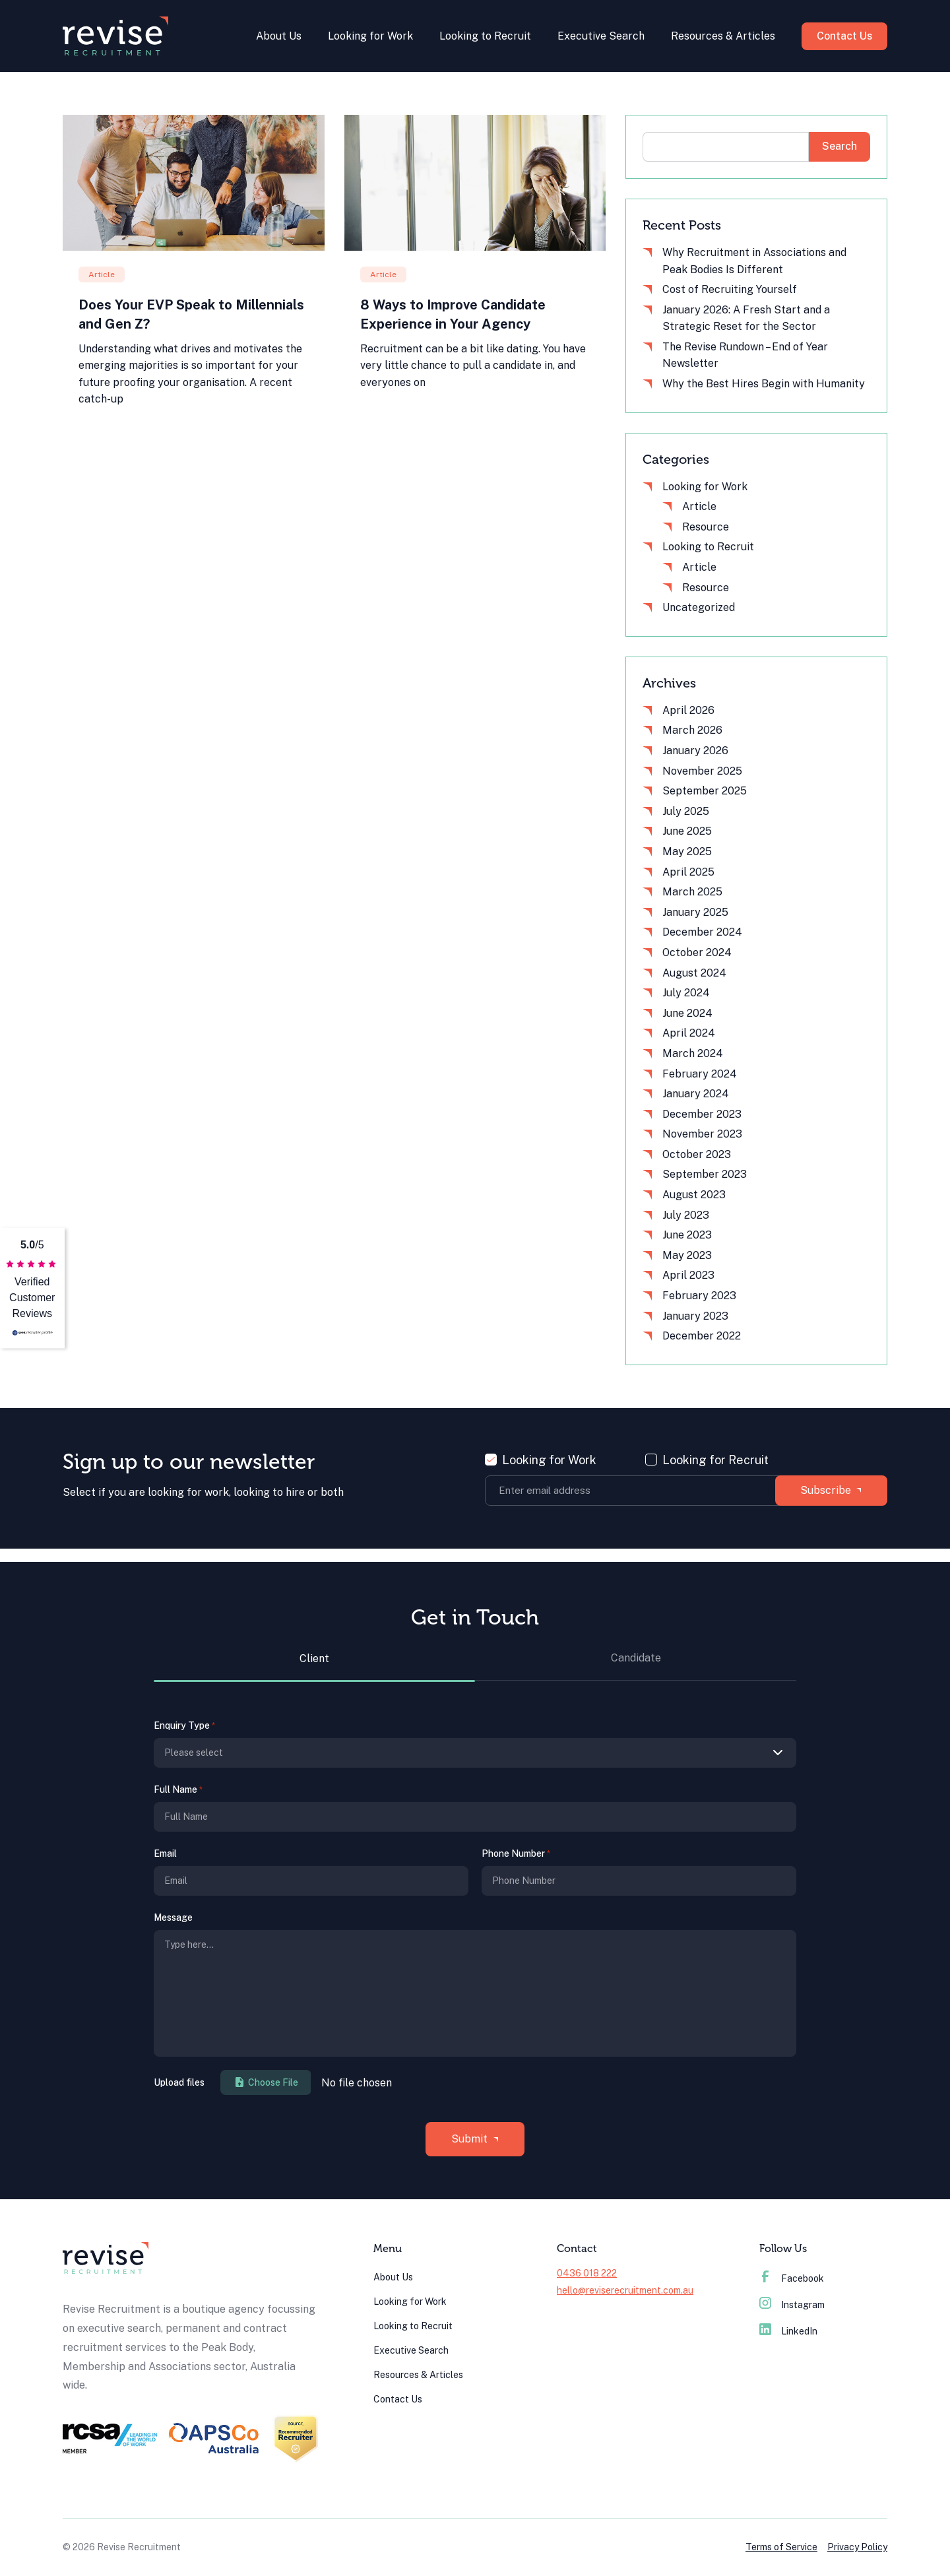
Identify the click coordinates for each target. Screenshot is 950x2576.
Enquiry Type (184, 1726)
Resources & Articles (721, 36)
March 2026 (692, 730)
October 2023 (696, 1154)
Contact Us (843, 36)
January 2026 (695, 750)
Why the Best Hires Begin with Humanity (763, 383)
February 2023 (699, 1295)
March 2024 (692, 1053)
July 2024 (686, 992)
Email (165, 1853)
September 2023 (704, 1174)
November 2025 (702, 771)
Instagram (792, 2305)
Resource (705, 527)
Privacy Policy (857, 2547)
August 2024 (694, 973)
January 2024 (695, 1093)
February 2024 (699, 1074)
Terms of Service (781, 2547)
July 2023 (685, 1215)
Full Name (178, 1790)
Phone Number (516, 1854)
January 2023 (695, 1316)
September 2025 (704, 791)
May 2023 (687, 1255)
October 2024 (697, 952)
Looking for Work (368, 36)
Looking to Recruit (483, 36)
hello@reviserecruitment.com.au (625, 2290)
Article (699, 506)
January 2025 (695, 912)
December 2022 (701, 1336)
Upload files (179, 2082)
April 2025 (688, 872)
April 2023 (688, 1275)
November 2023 (702, 1134)
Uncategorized (698, 607)
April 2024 (688, 1033)
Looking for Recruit (715, 1460)
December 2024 (702, 932)
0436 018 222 (587, 2273)
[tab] (314, 1665)
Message (173, 1917)
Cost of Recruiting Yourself (729, 289)
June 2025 (687, 831)
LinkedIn (788, 2331)
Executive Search (599, 36)
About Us (277, 36)
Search (839, 146)
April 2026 (688, 710)
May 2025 (687, 851)
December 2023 (702, 1114)
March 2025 (692, 892)
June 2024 (687, 1013)
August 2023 (694, 1194)
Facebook (791, 2278)
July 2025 (685, 811)
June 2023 (687, 1235)
